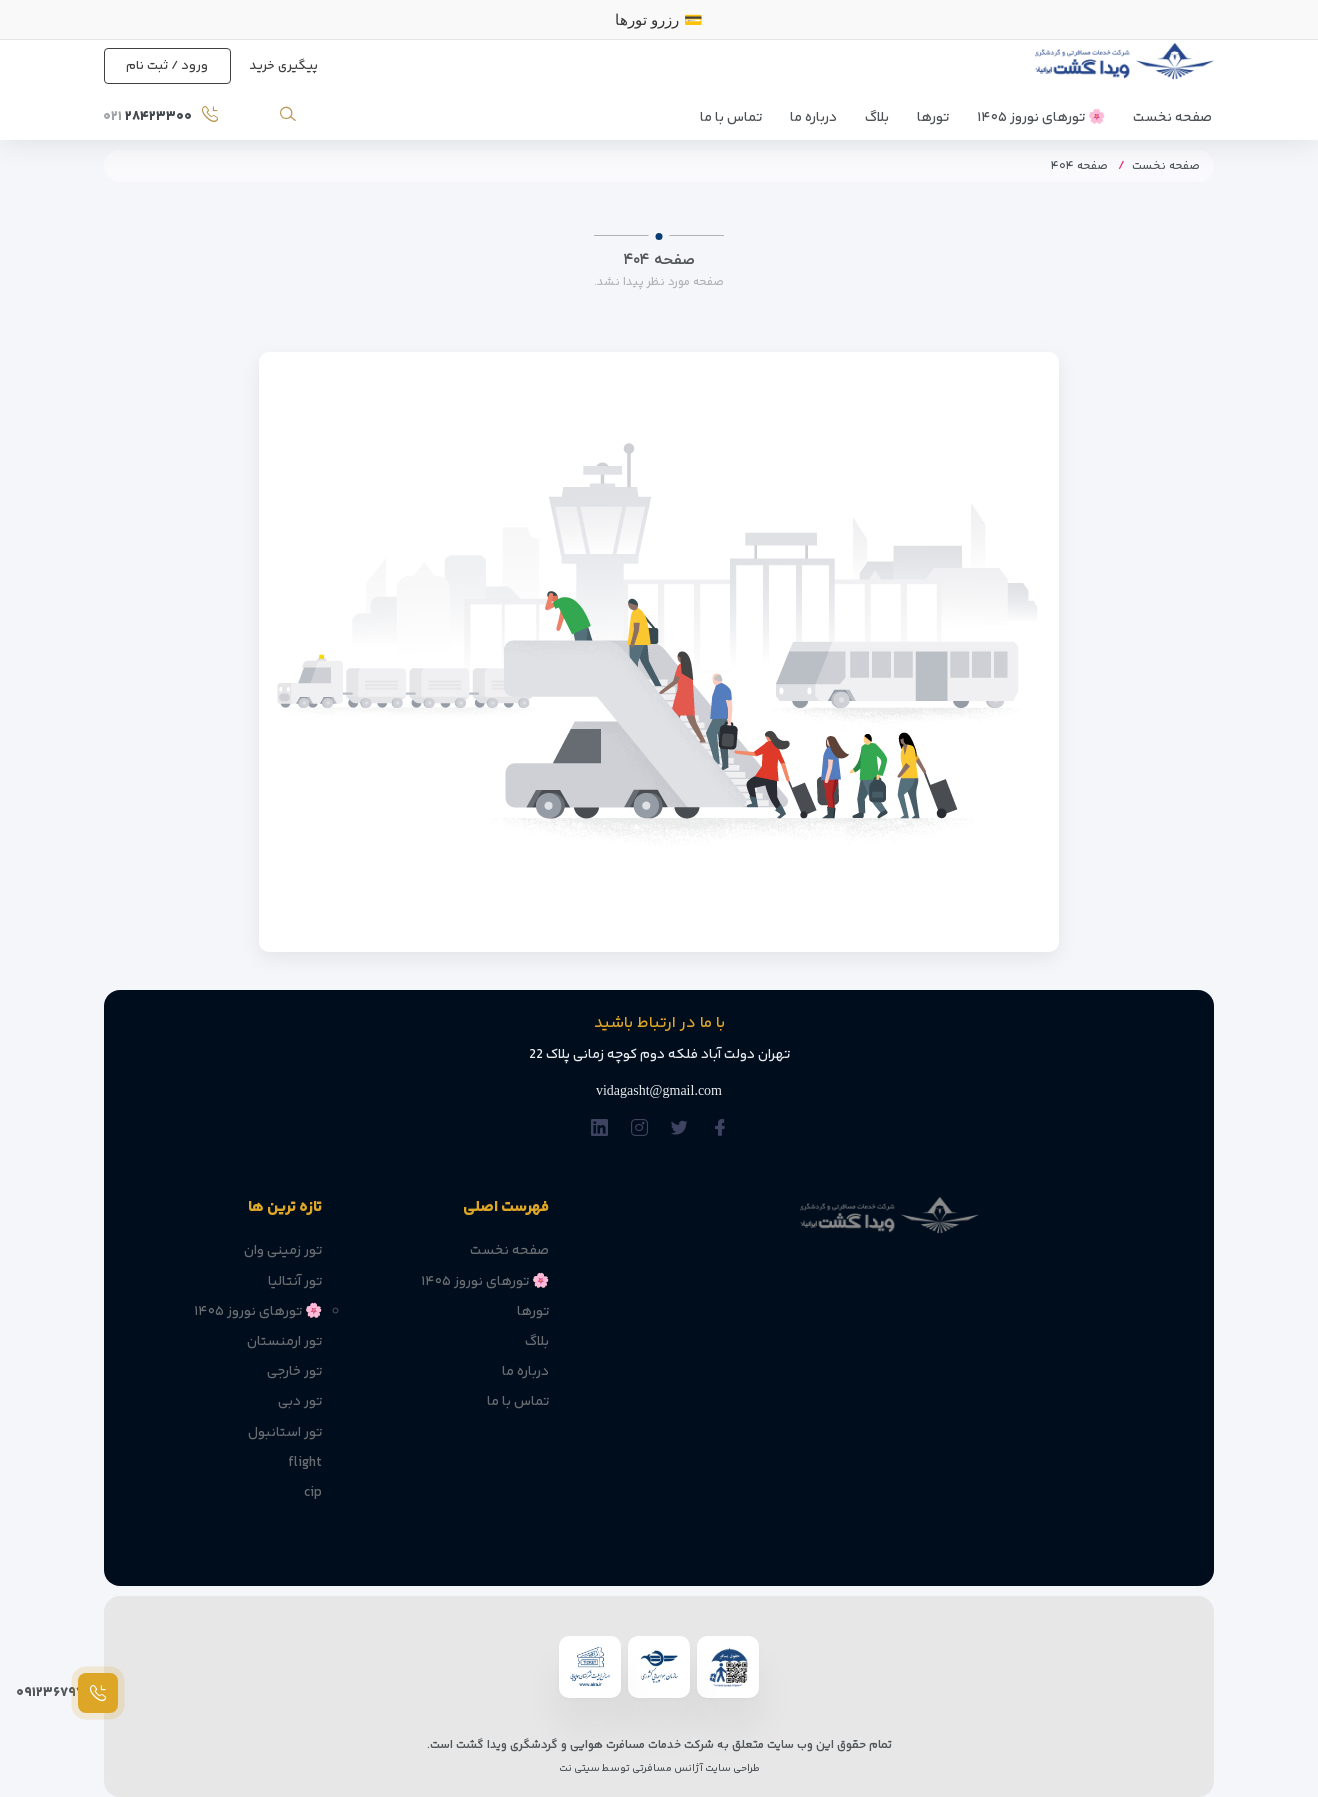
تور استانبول (285, 1433)
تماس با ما (731, 118)
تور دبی (300, 1402)
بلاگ (877, 118)
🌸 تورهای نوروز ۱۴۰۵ (1041, 118)
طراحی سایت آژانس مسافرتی (695, 1768)
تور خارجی (294, 1372)
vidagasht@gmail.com (659, 1090)
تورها (933, 118)
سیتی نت (579, 1768)
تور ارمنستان (284, 1342)
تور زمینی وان (283, 1251)
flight (305, 1463)
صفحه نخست (1172, 118)
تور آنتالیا (295, 1282)
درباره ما (813, 118)
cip (313, 1493)
